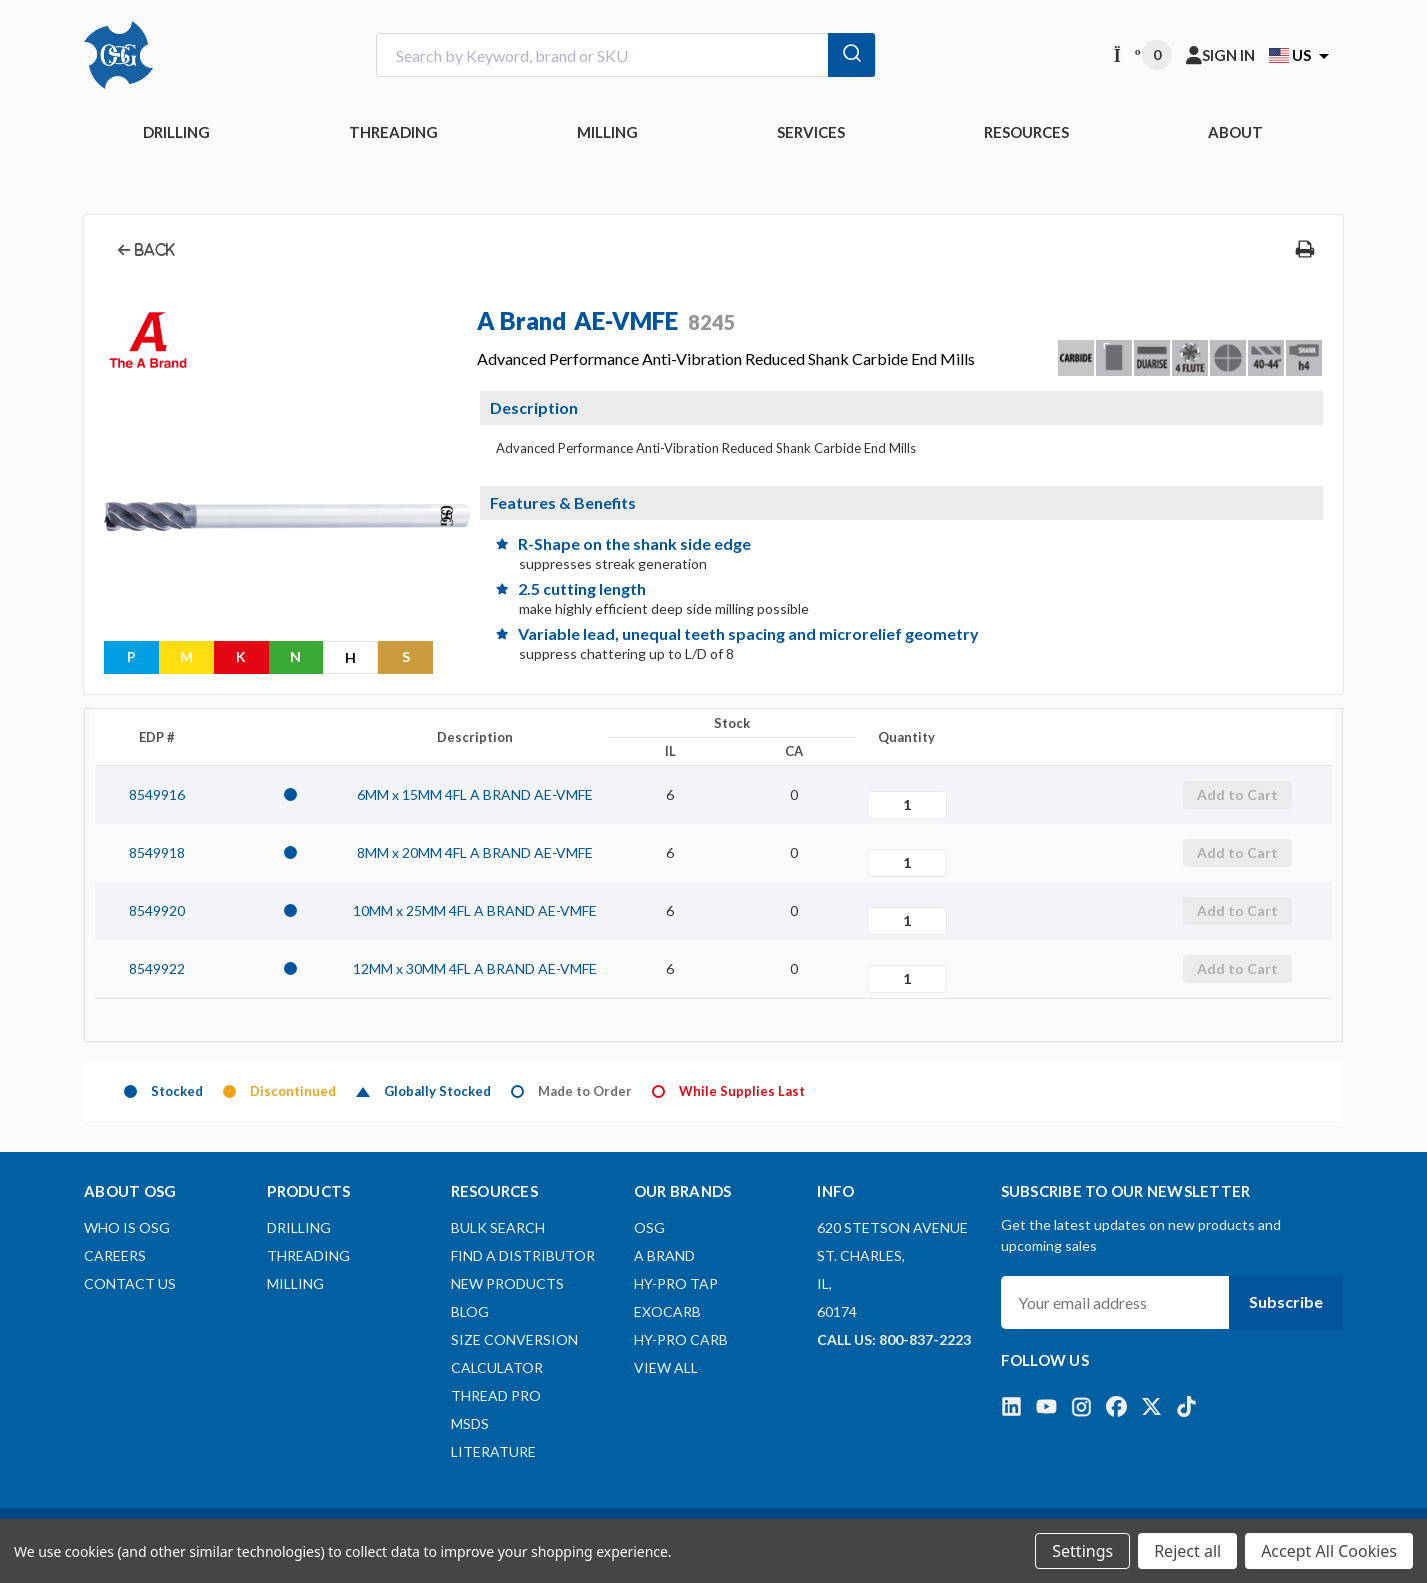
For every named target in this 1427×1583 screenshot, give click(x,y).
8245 (712, 322)
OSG (649, 1227)
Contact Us (130, 1283)
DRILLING (176, 132)
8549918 (157, 852)
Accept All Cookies (1329, 1551)
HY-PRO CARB (681, 1339)
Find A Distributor (523, 1255)
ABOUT (1235, 132)
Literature (493, 1451)
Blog (470, 1311)
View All (666, 1367)
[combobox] (626, 55)
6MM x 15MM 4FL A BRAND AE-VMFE (475, 794)
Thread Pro (496, 1395)
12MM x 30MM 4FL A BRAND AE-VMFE (475, 968)
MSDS (470, 1423)
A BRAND (664, 1255)
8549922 (157, 968)
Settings (1082, 1551)
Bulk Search (498, 1227)
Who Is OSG (127, 1227)
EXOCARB (667, 1311)
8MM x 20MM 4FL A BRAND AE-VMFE (475, 852)
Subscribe (1286, 1301)
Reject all (1187, 1551)
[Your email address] (1115, 1302)
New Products (507, 1283)
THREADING (393, 132)
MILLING (607, 132)
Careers (115, 1255)
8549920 (157, 910)
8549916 (157, 794)
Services (811, 132)
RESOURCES (1026, 132)
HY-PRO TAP (676, 1283)
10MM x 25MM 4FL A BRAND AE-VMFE (475, 910)
